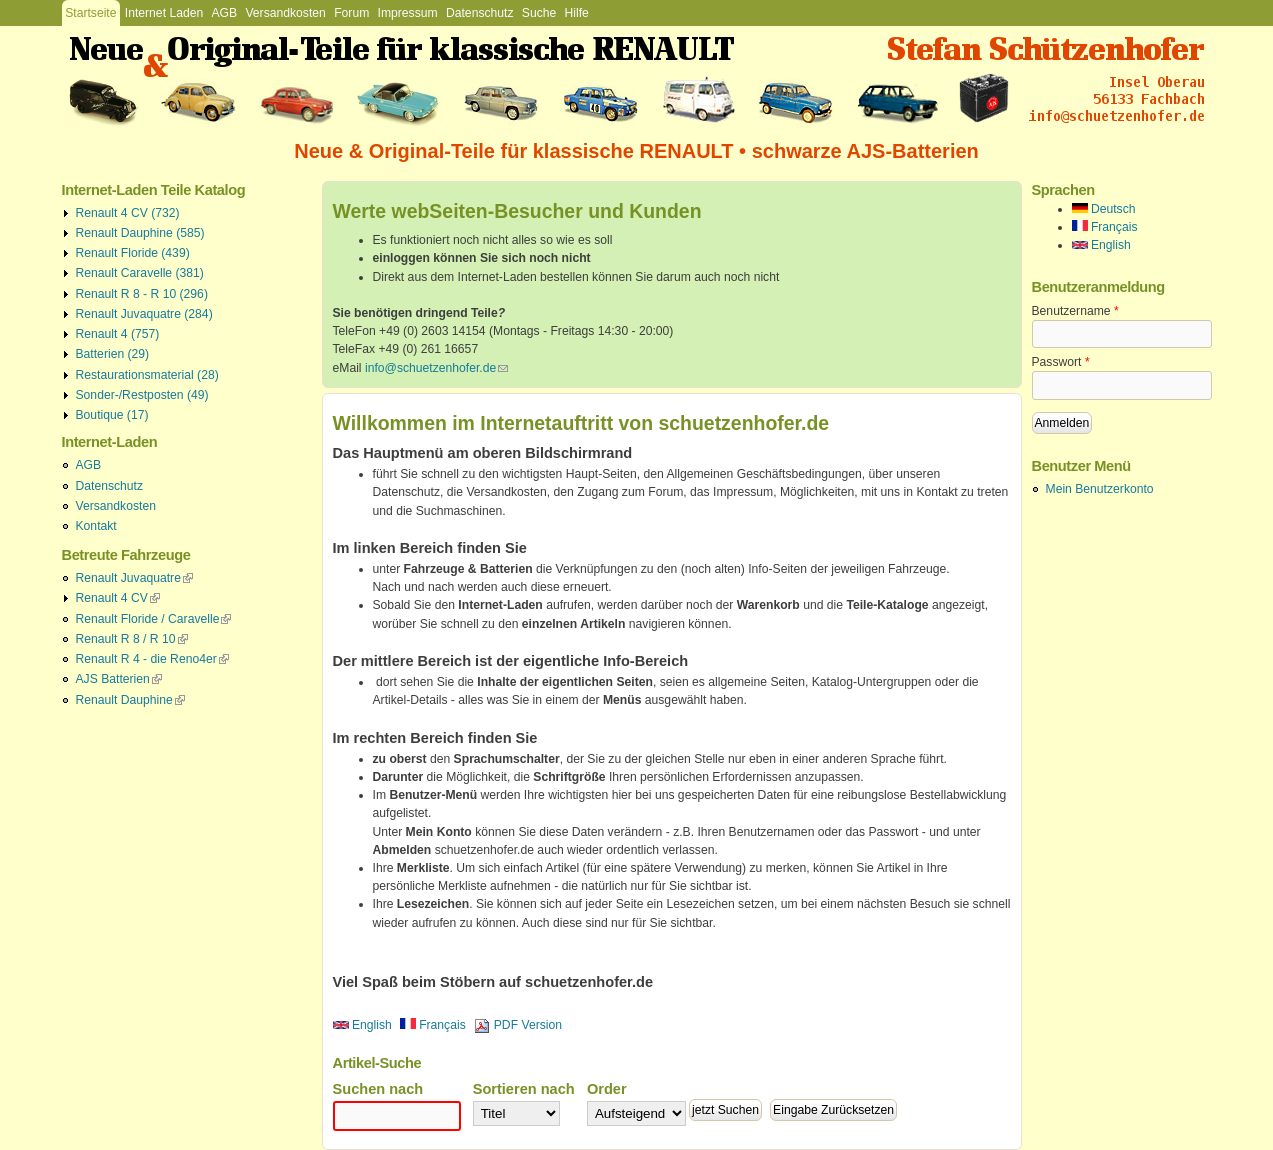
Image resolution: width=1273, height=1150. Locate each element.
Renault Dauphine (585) (140, 233)
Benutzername (1075, 311)
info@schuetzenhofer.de (436, 368)
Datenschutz (480, 13)
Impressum (408, 13)
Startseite (90, 13)
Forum (351, 13)
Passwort (1061, 362)
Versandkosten (285, 13)
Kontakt (96, 526)
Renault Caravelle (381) (140, 273)
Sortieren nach (524, 1089)
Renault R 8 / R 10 (132, 639)
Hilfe (577, 13)
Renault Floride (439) (133, 253)
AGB (224, 13)
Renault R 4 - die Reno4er (152, 659)
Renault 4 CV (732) (128, 213)
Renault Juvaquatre (134, 578)
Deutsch (1104, 209)
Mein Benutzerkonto (1100, 489)
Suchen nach (378, 1089)
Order (607, 1089)
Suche (539, 13)
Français (433, 1025)
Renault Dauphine (130, 700)
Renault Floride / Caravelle (154, 619)
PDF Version (518, 1025)
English (362, 1025)
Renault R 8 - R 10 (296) (142, 294)
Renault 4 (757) (118, 334)
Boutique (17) (112, 415)
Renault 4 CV (118, 598)
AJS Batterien (119, 679)
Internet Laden (164, 13)
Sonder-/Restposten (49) (142, 395)
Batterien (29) (113, 354)
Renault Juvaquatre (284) (144, 314)
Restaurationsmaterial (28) (147, 375)
